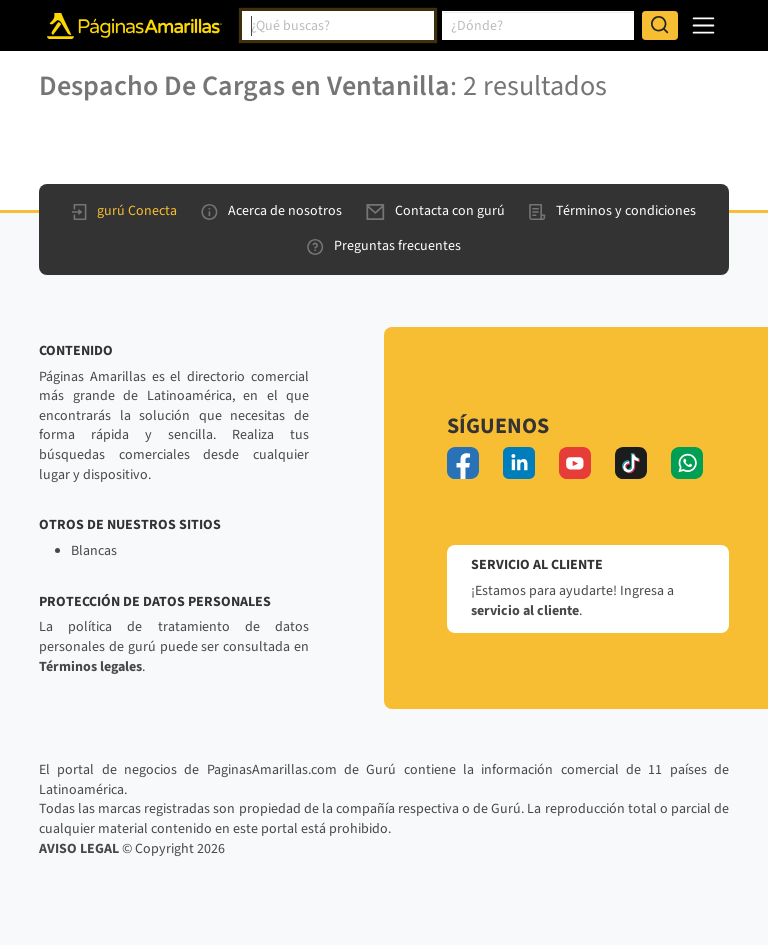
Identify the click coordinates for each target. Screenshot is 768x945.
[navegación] (703, 25)
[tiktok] (631, 463)
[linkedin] (519, 463)
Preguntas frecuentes (384, 246)
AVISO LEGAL (79, 849)
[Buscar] (660, 26)
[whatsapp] (687, 463)
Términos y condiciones (612, 211)
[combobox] (338, 26)
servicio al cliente (525, 611)
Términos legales (90, 667)
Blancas (94, 551)
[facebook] (463, 463)
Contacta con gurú (435, 211)
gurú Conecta (124, 211)
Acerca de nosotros (271, 211)
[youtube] (575, 463)
